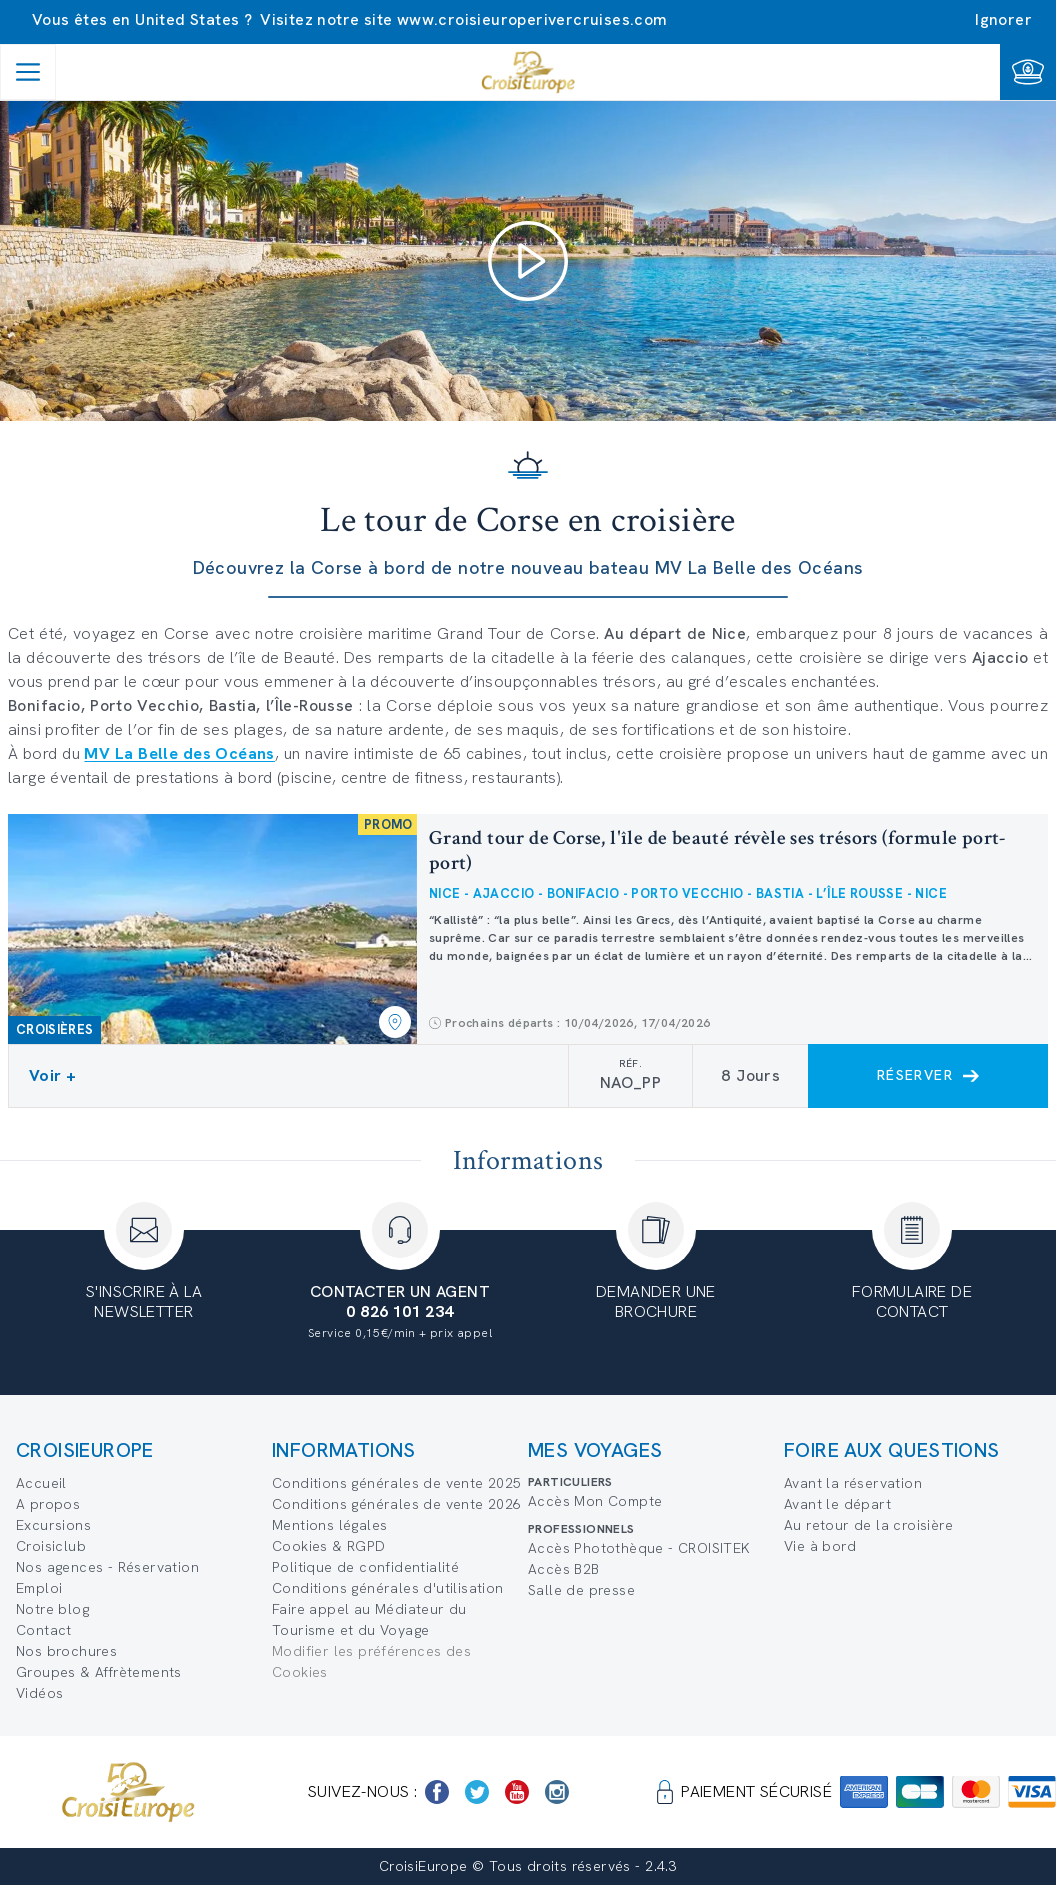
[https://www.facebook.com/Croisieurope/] (437, 1792)
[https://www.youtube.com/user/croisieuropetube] (517, 1792)
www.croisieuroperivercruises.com (532, 19)
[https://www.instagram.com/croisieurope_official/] (557, 1792)
